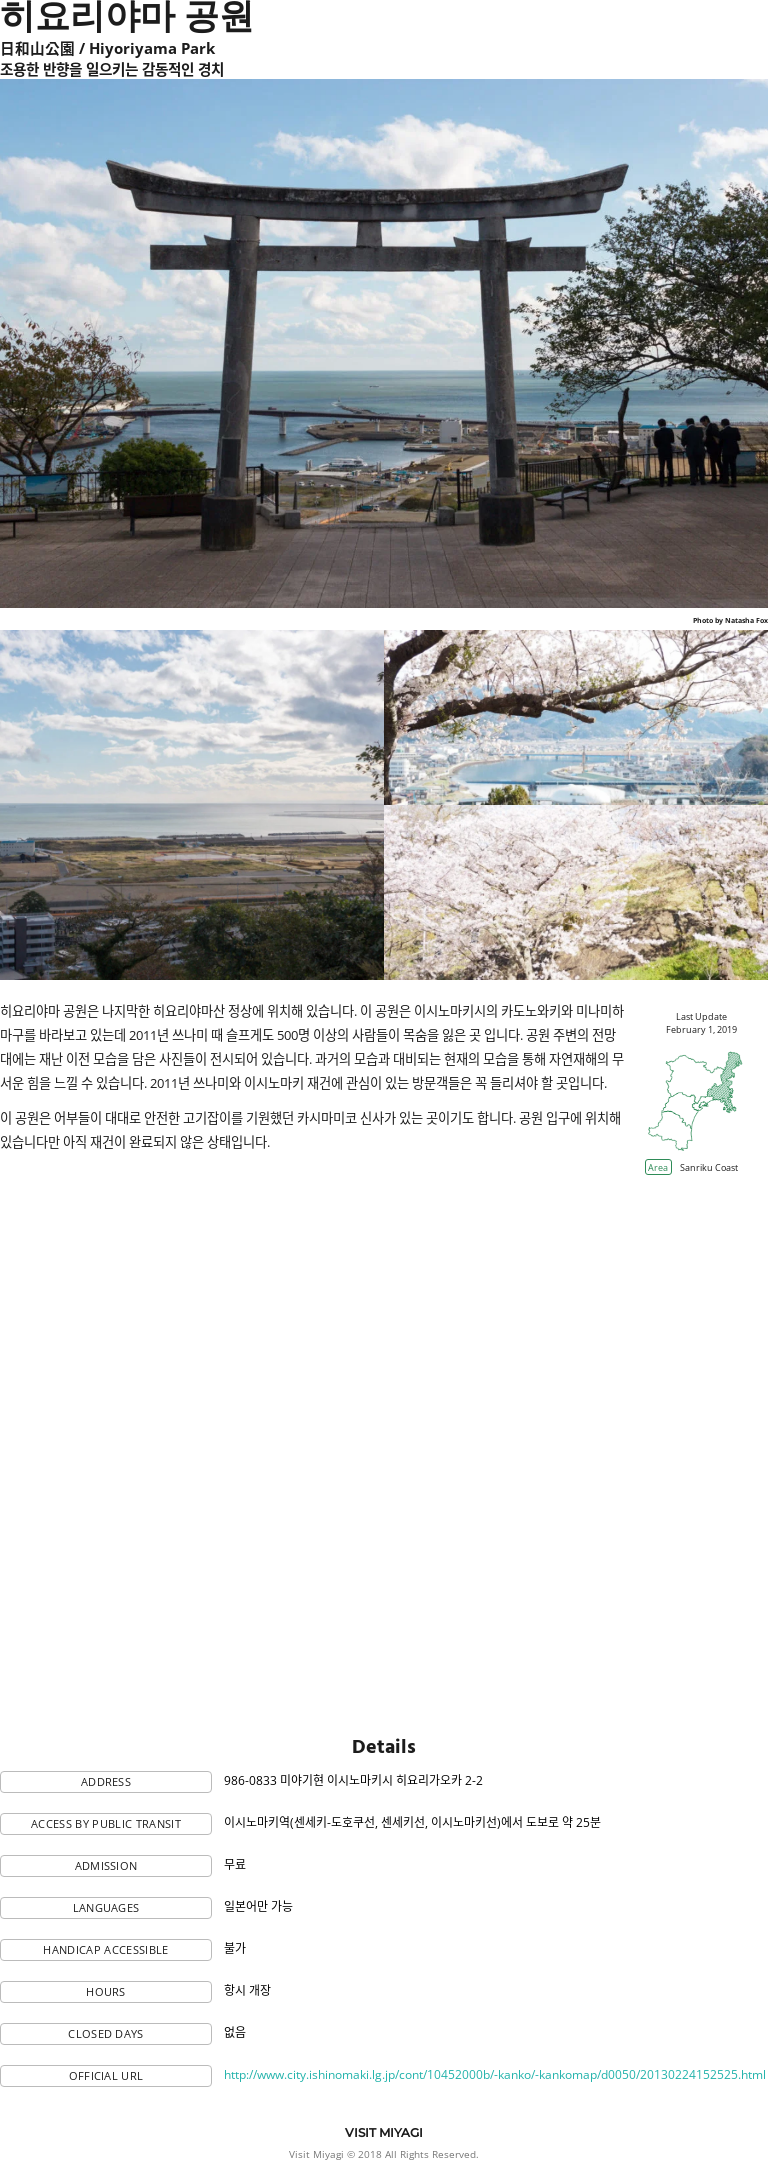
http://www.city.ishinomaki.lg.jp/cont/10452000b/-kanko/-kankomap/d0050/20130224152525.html (495, 2074)
